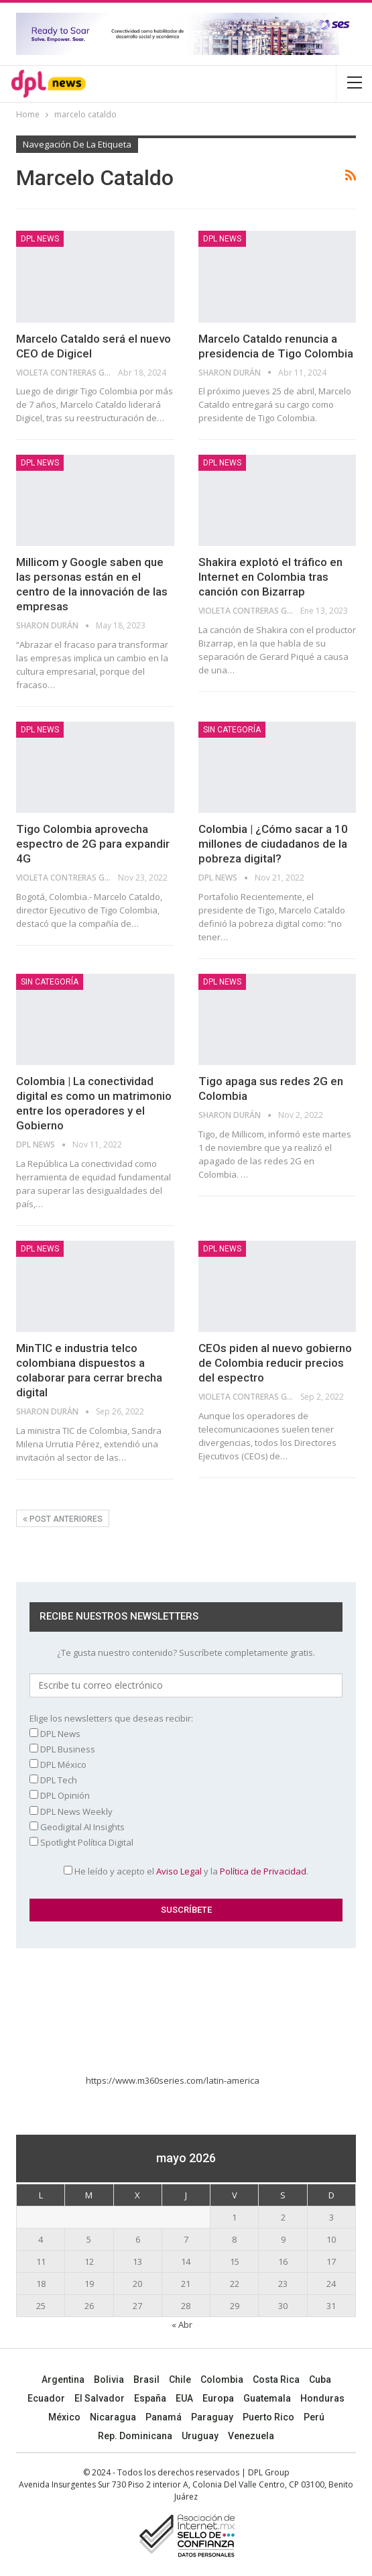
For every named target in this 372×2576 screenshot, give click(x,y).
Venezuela (251, 2435)
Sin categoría (232, 729)
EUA (184, 2398)
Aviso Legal (179, 1871)
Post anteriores (63, 1519)
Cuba (320, 2379)
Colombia (221, 2379)
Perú (314, 2417)
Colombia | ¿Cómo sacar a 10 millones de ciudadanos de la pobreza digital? (273, 843)
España (150, 2398)
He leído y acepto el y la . (186, 1871)
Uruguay (200, 2435)
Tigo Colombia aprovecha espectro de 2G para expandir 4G (93, 843)
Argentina (63, 2379)
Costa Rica (276, 2379)
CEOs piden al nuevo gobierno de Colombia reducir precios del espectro (275, 1362)
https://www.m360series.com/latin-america (174, 2080)
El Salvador (99, 2398)
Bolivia (109, 2379)
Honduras (322, 2398)
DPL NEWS (40, 238)
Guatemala (267, 2398)
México (64, 2417)
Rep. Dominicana (135, 2435)
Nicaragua (113, 2417)
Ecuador (46, 2398)
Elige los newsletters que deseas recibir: (111, 1718)
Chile (180, 2379)
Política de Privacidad (263, 1871)
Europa (218, 2398)
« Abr (182, 2324)
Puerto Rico (268, 2417)
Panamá (163, 2417)
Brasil (146, 2379)
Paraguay (212, 2417)
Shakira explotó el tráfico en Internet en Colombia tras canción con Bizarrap (270, 576)
